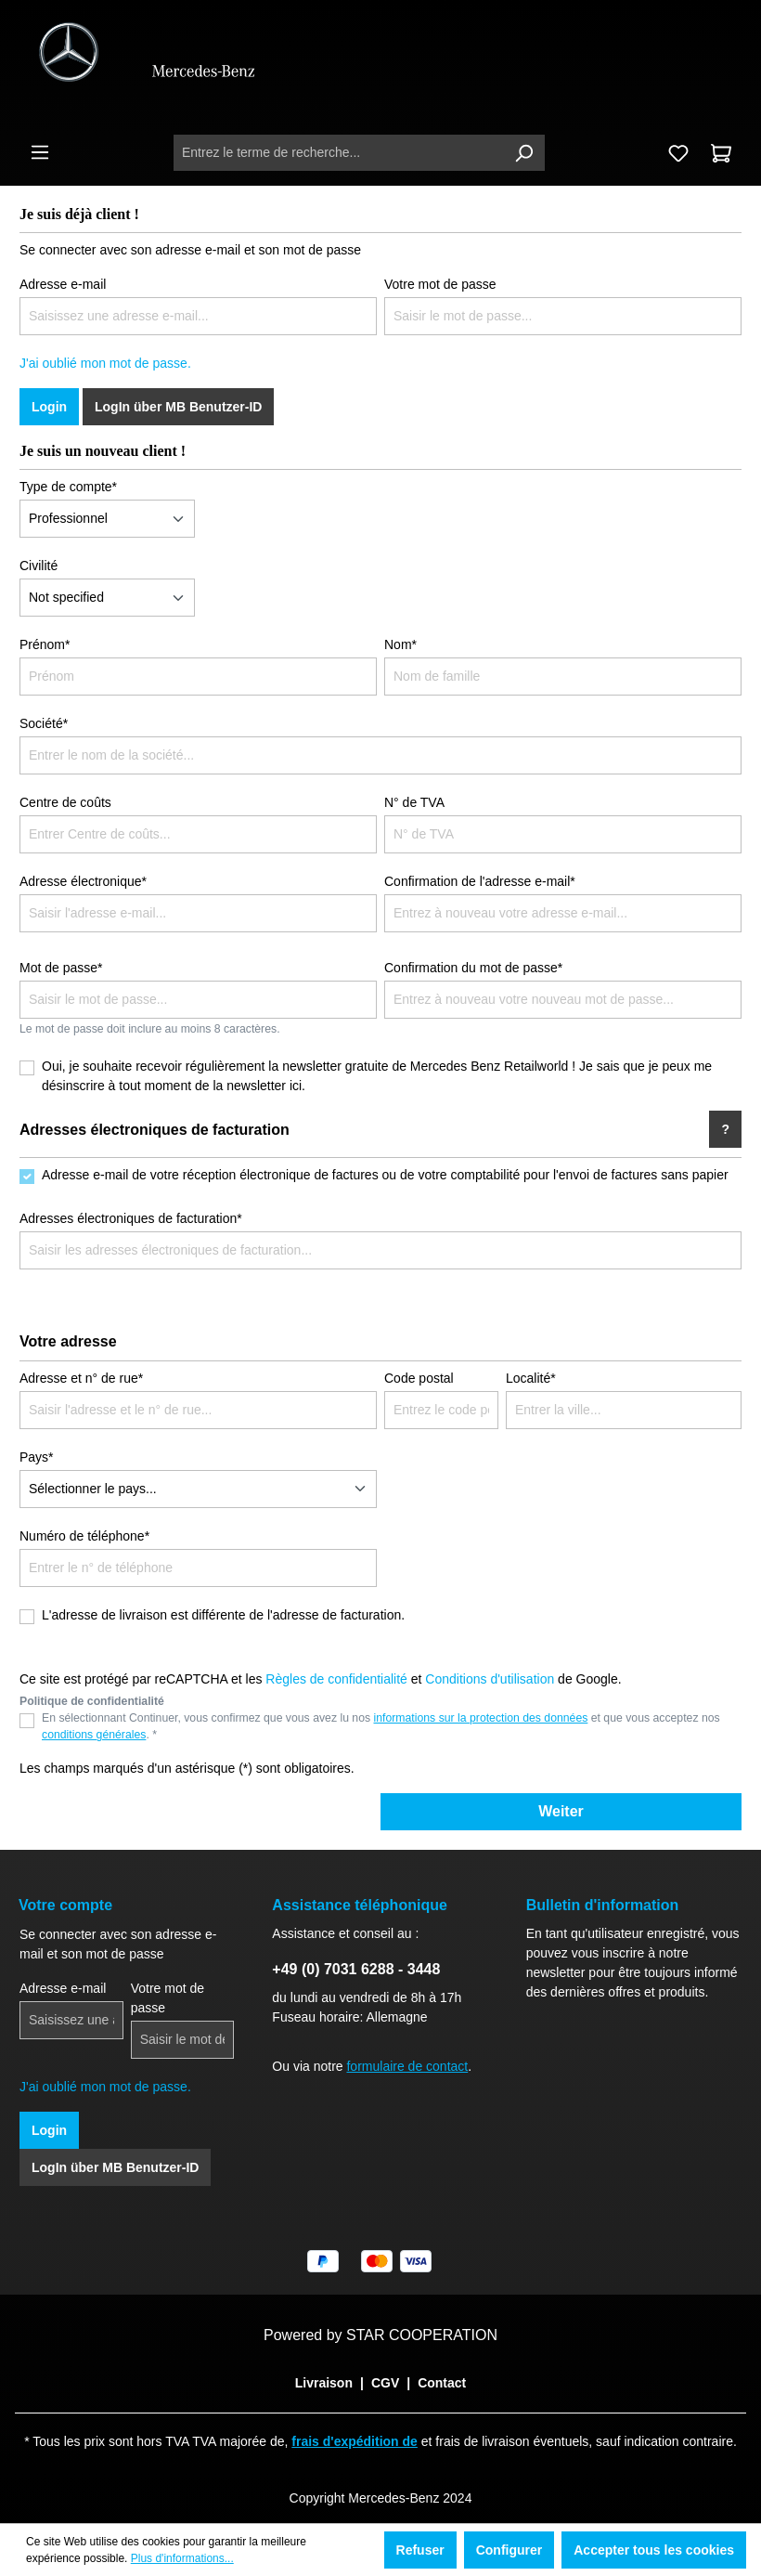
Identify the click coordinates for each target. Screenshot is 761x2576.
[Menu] (40, 152)
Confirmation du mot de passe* (473, 967)
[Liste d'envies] (678, 153)
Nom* (400, 644)
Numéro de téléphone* (84, 1536)
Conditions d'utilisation (489, 1679)
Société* (43, 723)
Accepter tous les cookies (654, 2550)
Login (49, 406)
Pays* (36, 1457)
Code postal (419, 1378)
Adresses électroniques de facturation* (130, 1218)
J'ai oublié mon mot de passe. (105, 363)
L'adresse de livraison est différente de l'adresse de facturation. (223, 1614)
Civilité (38, 565)
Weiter (561, 1811)
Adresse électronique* (83, 881)
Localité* (531, 1378)
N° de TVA (414, 802)
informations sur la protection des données (481, 1717)
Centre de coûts (65, 802)
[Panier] (721, 153)
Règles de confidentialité (336, 1679)
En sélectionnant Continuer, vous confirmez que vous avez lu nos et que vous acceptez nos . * (381, 1726)
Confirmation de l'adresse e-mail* (479, 881)
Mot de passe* (61, 967)
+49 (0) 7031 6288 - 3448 (356, 1969)
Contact (442, 2382)
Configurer (509, 2550)
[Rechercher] (523, 153)
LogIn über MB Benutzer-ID (178, 406)
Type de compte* (68, 486)
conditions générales (94, 1734)
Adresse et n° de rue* (81, 1378)
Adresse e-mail (62, 284)
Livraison (324, 2382)
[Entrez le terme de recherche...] (338, 153)
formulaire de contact (407, 2066)
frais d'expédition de (354, 2441)
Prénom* (44, 644)
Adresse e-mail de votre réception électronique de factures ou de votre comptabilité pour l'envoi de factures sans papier (385, 1174)
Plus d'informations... (182, 2558)
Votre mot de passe (440, 284)
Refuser (420, 2550)
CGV (385, 2382)
